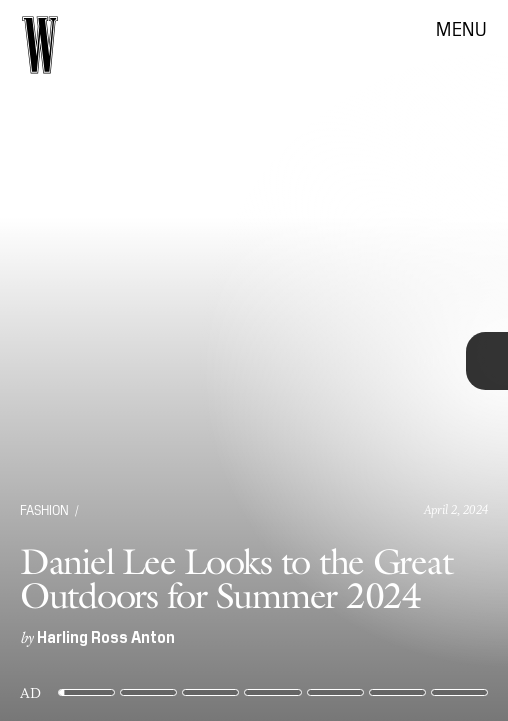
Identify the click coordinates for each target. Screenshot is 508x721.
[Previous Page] (84, 360)
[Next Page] (338, 360)
